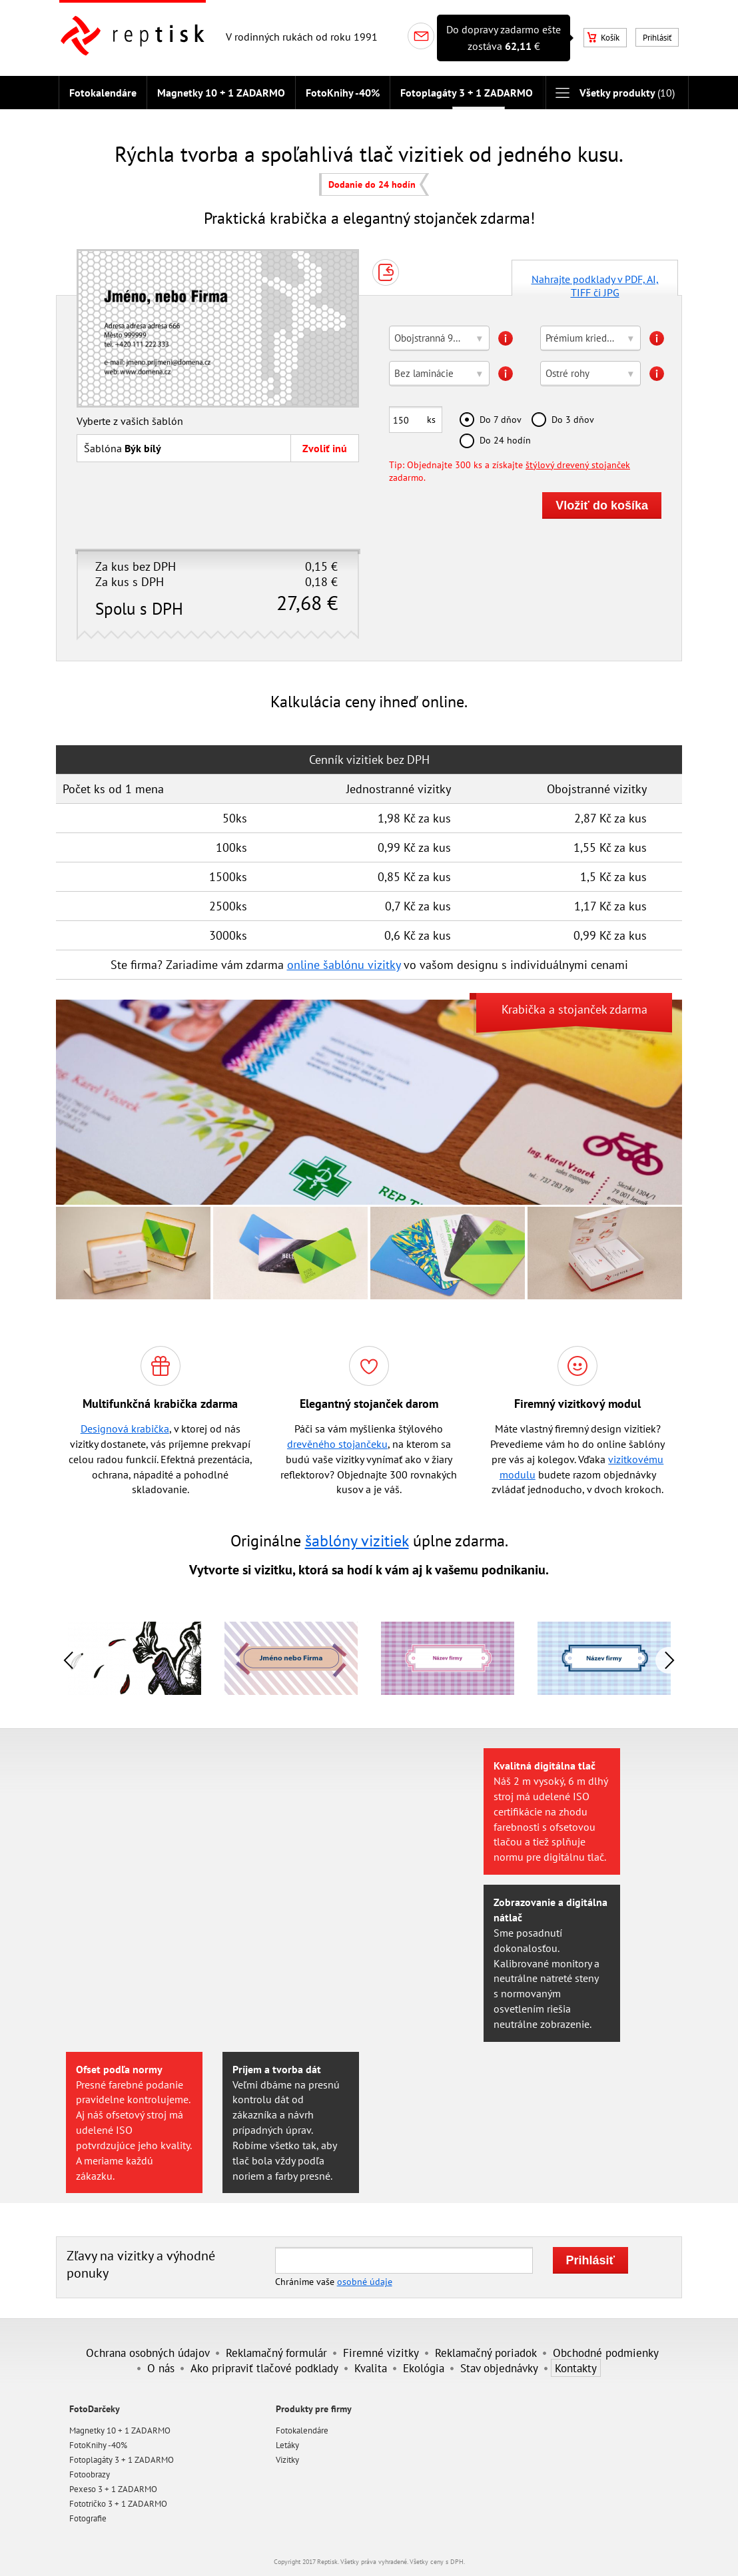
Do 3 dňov (573, 419)
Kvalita (370, 2368)
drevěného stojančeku (337, 1443)
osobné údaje (364, 2281)
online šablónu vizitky (343, 964)
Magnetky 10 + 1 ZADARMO (221, 92)
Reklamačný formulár (276, 2352)
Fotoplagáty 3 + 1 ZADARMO (466, 92)
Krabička (524, 1009)
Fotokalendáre (103, 92)
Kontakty (576, 2368)
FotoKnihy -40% (343, 92)
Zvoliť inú (324, 448)
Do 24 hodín (505, 440)
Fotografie (88, 2518)
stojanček (582, 1009)
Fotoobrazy (89, 2474)
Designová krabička (125, 1428)
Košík (603, 37)
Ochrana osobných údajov (148, 2352)
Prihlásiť (657, 37)
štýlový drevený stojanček (578, 464)
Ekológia (423, 2368)
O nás (161, 2368)
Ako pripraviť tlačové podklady (264, 2368)
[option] (290, 1658)
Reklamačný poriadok (486, 2352)
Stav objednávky (499, 2368)
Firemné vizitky (381, 2352)
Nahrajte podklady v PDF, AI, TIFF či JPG (595, 284)
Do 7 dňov (501, 419)
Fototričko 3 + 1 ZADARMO (118, 2503)
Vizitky (287, 2459)
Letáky (287, 2445)
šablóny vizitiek (357, 1540)
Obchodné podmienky (606, 2352)
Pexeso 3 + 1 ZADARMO (113, 2489)
